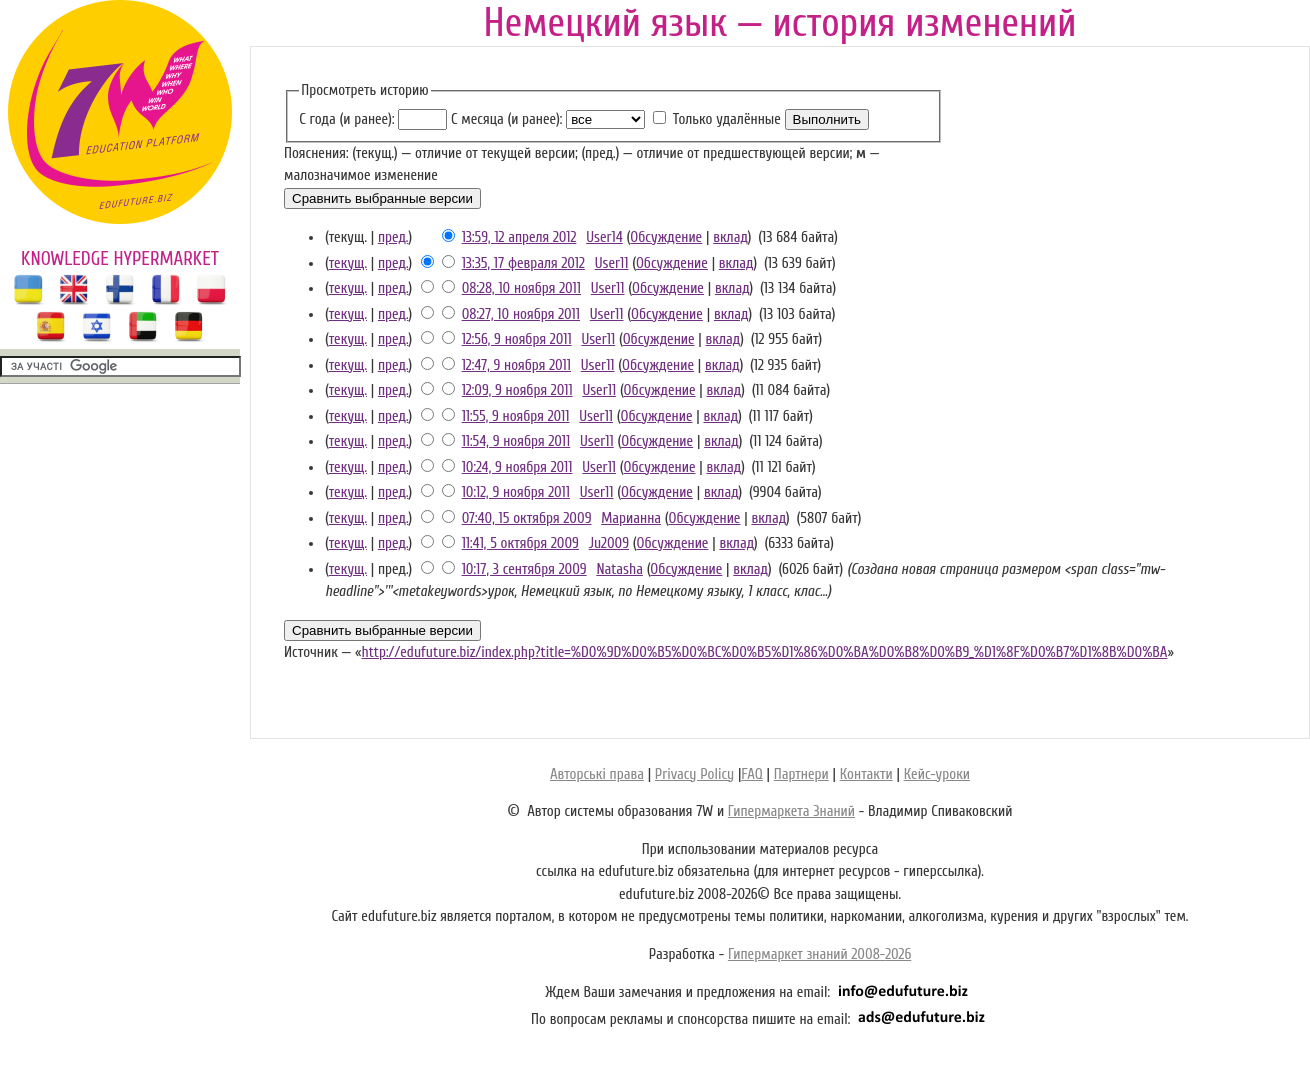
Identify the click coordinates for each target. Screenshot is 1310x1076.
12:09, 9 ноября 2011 (517, 390)
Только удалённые (727, 119)
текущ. (348, 263)
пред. (393, 237)
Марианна (631, 518)
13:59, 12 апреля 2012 (519, 237)
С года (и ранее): (346, 119)
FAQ (751, 774)
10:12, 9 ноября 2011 (516, 492)
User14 (604, 237)
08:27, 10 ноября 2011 (521, 314)
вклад (730, 237)
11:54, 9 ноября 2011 (516, 441)
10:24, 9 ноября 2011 (517, 467)
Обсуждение (666, 237)
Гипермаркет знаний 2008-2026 (819, 954)
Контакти (866, 774)
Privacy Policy (694, 774)
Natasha (619, 569)
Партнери (801, 774)
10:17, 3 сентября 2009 (524, 569)
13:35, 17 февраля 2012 (523, 263)
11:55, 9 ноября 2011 (516, 416)
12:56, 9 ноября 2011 (517, 339)
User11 (612, 263)
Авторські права (597, 774)
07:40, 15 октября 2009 (527, 518)
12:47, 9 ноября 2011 (516, 365)
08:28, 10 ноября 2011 (521, 288)
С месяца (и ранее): (506, 119)
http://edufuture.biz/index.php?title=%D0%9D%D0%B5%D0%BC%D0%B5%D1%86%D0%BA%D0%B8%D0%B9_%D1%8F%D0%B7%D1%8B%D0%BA (764, 652)
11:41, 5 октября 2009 (520, 543)
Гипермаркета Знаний (791, 811)
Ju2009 (609, 543)
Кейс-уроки (937, 774)
